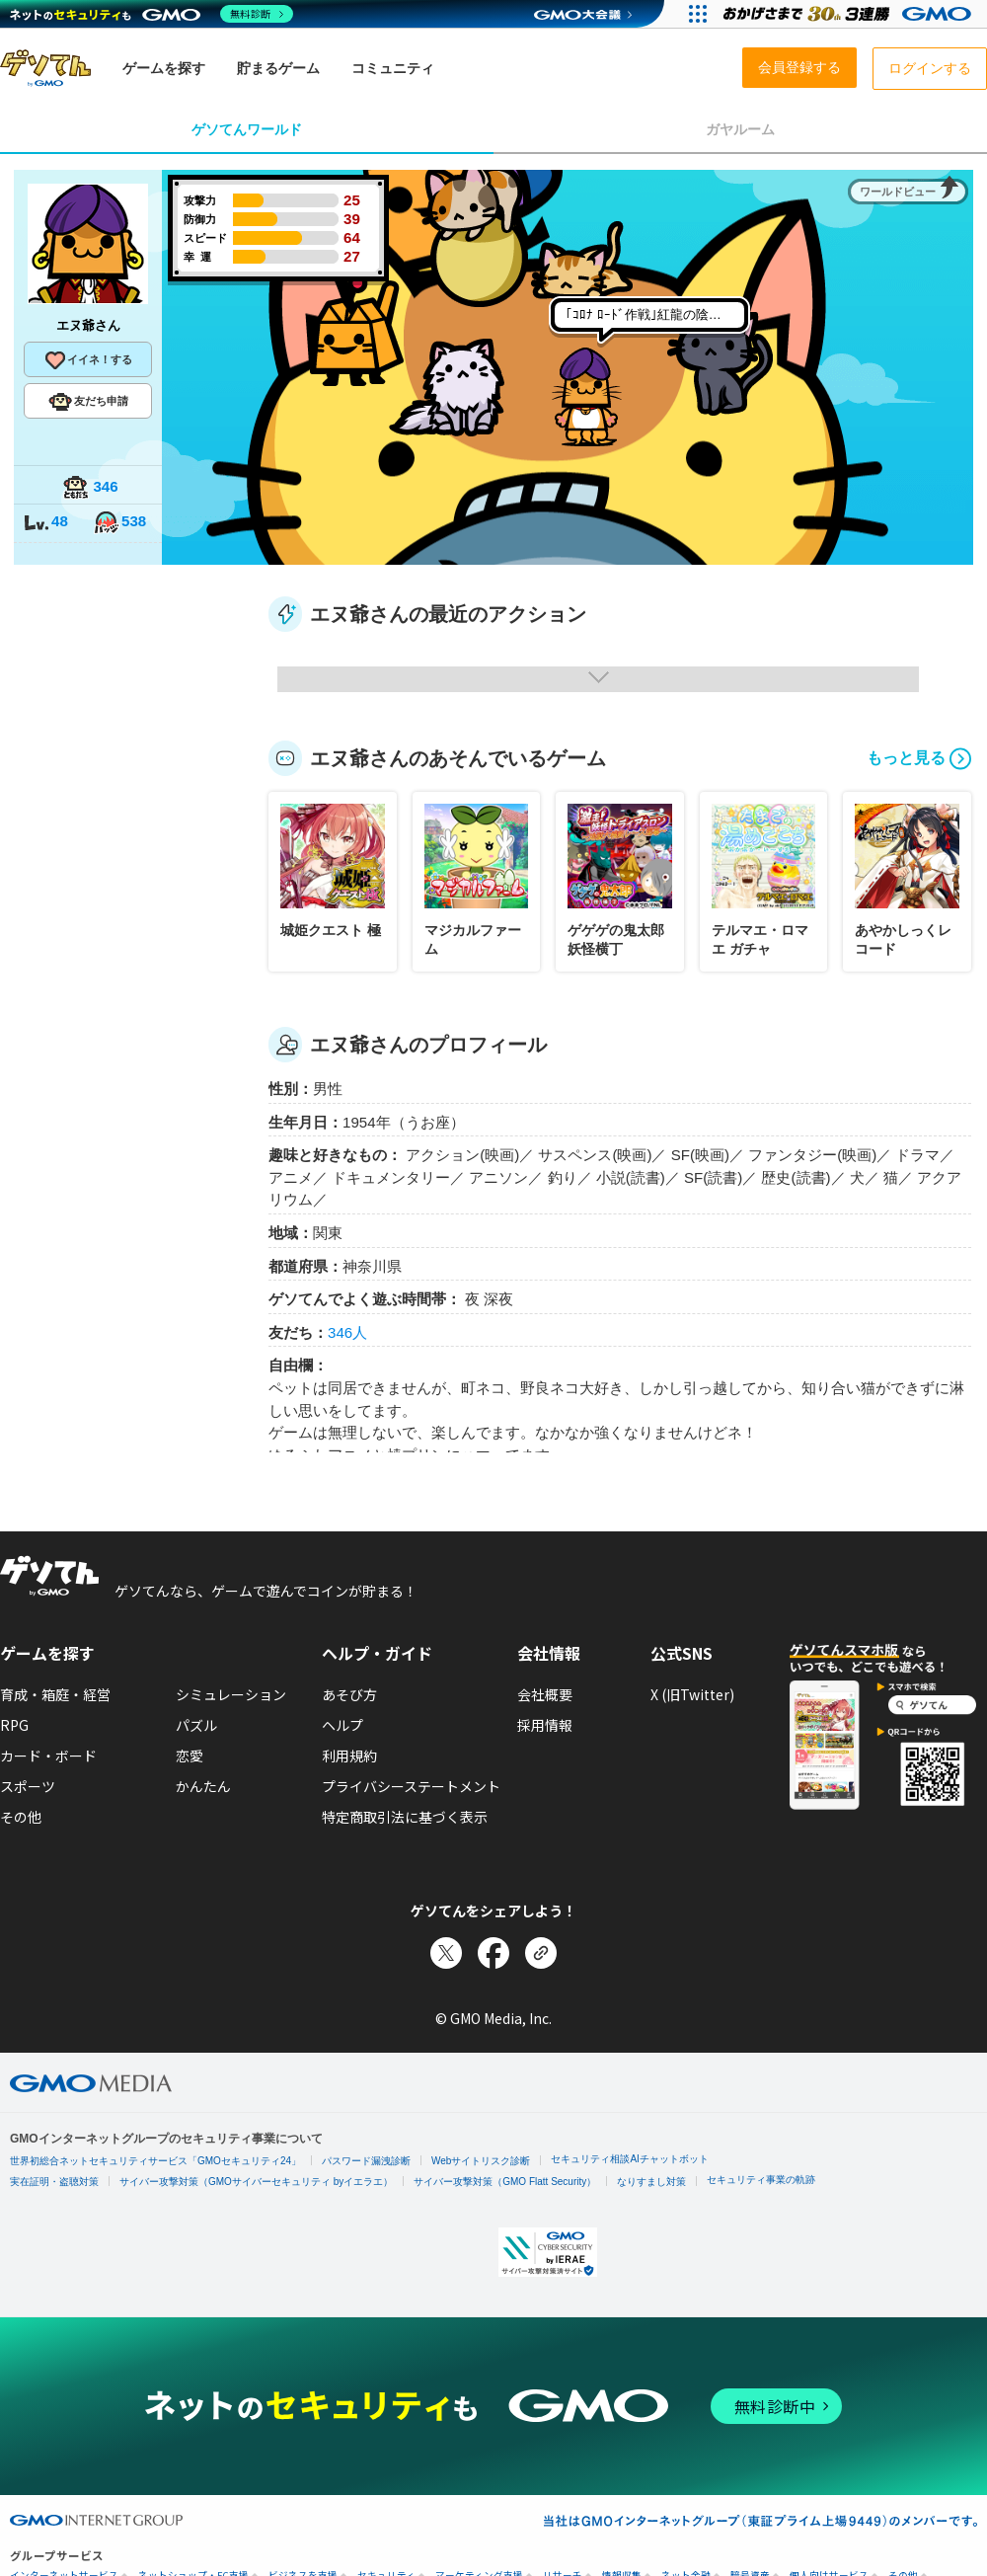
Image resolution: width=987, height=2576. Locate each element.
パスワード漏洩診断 (366, 2160)
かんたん (203, 1786)
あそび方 (349, 1694)
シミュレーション (231, 1694)
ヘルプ (342, 1725)
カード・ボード (48, 1755)
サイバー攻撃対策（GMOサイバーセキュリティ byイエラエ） (256, 2181)
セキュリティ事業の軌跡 (761, 2179)
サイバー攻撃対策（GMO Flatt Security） (505, 2181)
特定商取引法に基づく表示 (405, 1817)
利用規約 (349, 1755)
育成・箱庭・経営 (55, 1694)
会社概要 (544, 1694)
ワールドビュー (898, 191)
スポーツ (27, 1786)
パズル (196, 1725)
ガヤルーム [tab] (740, 129)
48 (45, 522)
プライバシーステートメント (411, 1786)
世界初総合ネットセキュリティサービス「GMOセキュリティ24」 (155, 2160)
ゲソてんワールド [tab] (246, 129)
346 (89, 488)
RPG (14, 1725)
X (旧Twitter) (692, 1694)
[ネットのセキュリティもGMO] (151, 14)
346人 (347, 1332)
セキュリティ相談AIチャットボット (629, 2158)
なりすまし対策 (651, 2181)
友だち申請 (88, 402)
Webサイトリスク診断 (480, 2160)
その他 (20, 1817)
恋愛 (189, 1755)
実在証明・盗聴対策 (54, 2181)
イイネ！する (87, 360)
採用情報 (544, 1725)
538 (119, 522)
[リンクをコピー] (541, 1953)
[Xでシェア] (446, 1953)
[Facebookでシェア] (493, 1953)
